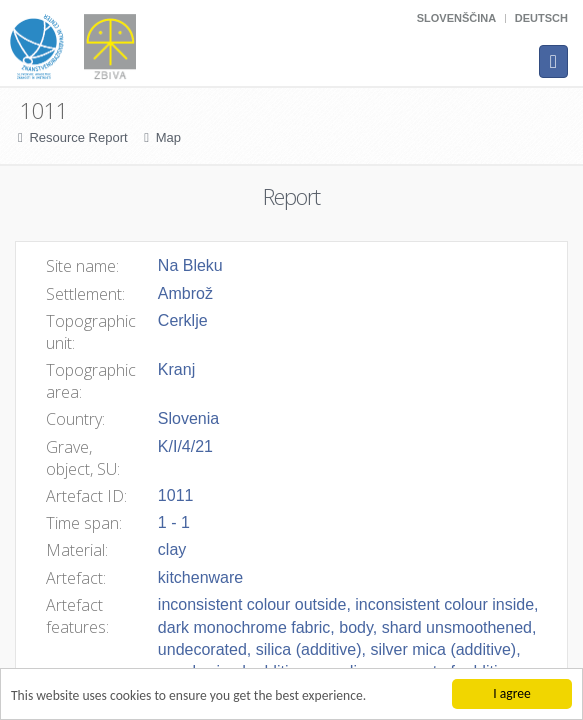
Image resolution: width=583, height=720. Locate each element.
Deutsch (541, 18)
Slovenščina (456, 18)
